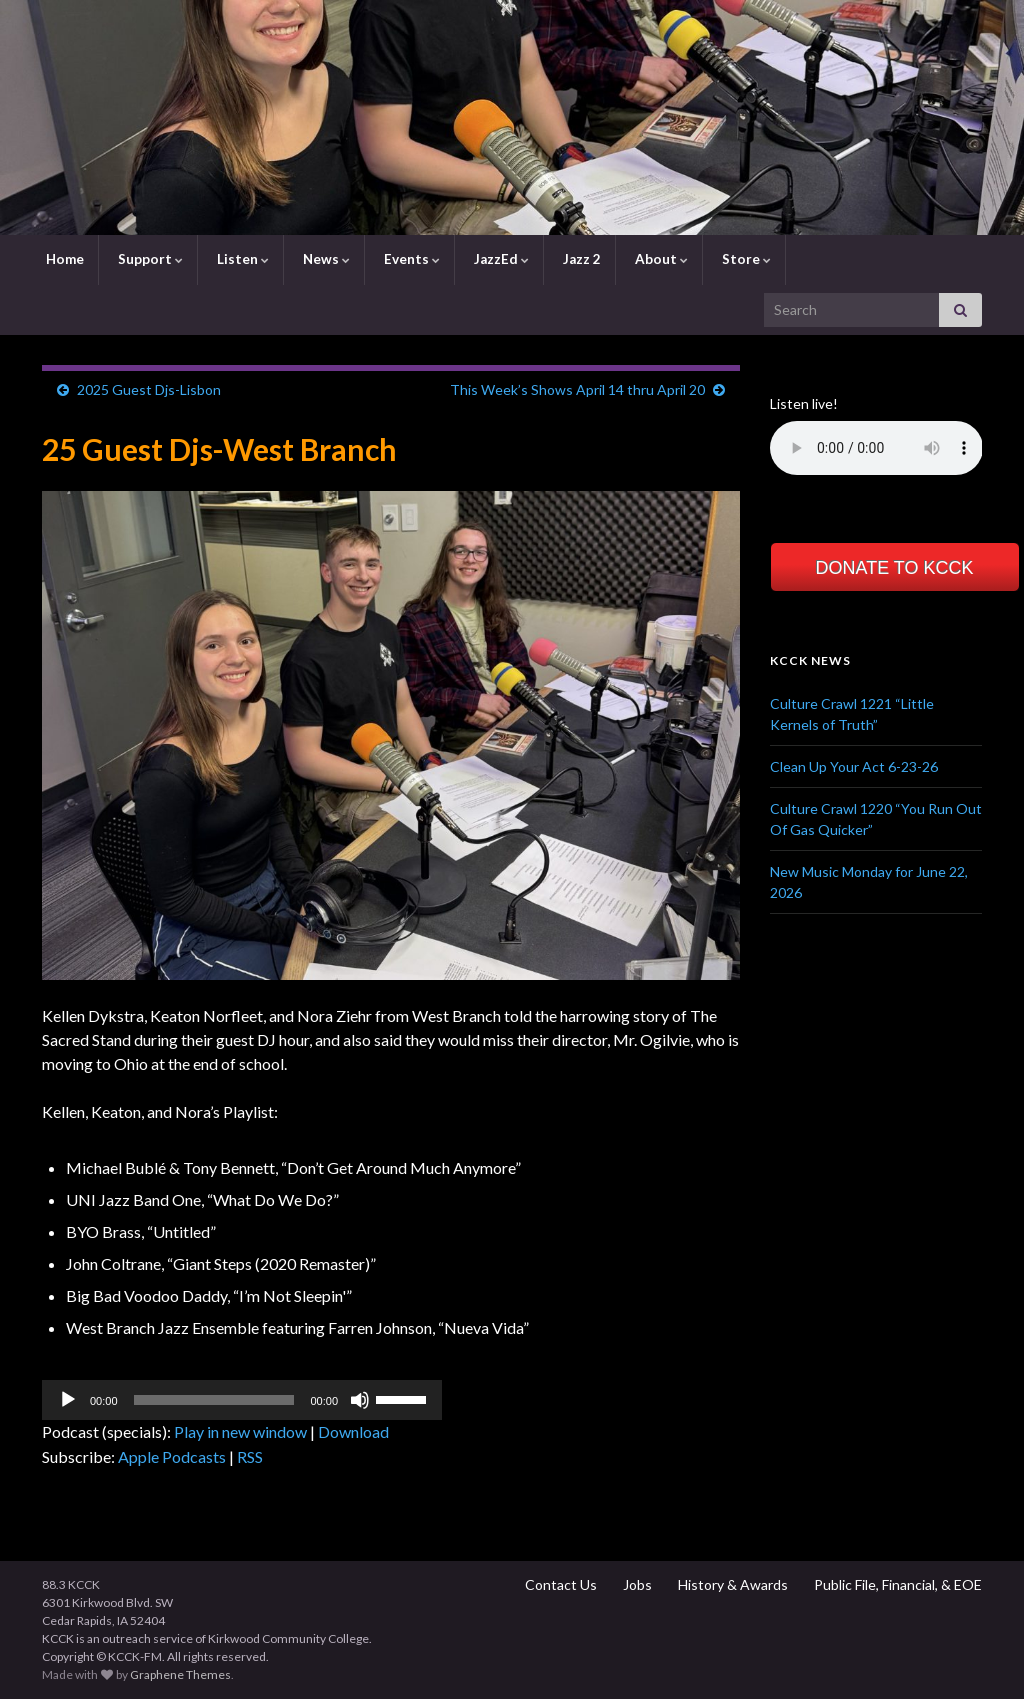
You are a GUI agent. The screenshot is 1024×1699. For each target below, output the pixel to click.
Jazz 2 (580, 259)
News (325, 259)
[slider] (214, 1400)
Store (745, 259)
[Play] (68, 1400)
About (660, 259)
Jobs (636, 1584)
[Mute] (360, 1400)
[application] (242, 1400)
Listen (241, 259)
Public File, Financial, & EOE (896, 1584)
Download (353, 1431)
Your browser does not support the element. (876, 448)
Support (149, 259)
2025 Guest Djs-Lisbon (149, 389)
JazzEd (500, 259)
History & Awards (731, 1584)
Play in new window (240, 1431)
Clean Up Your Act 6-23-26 (854, 766)
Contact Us (559, 1584)
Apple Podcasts (172, 1456)
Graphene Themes (180, 1674)
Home (63, 259)
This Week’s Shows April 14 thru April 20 (577, 389)
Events (410, 259)
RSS (250, 1456)
